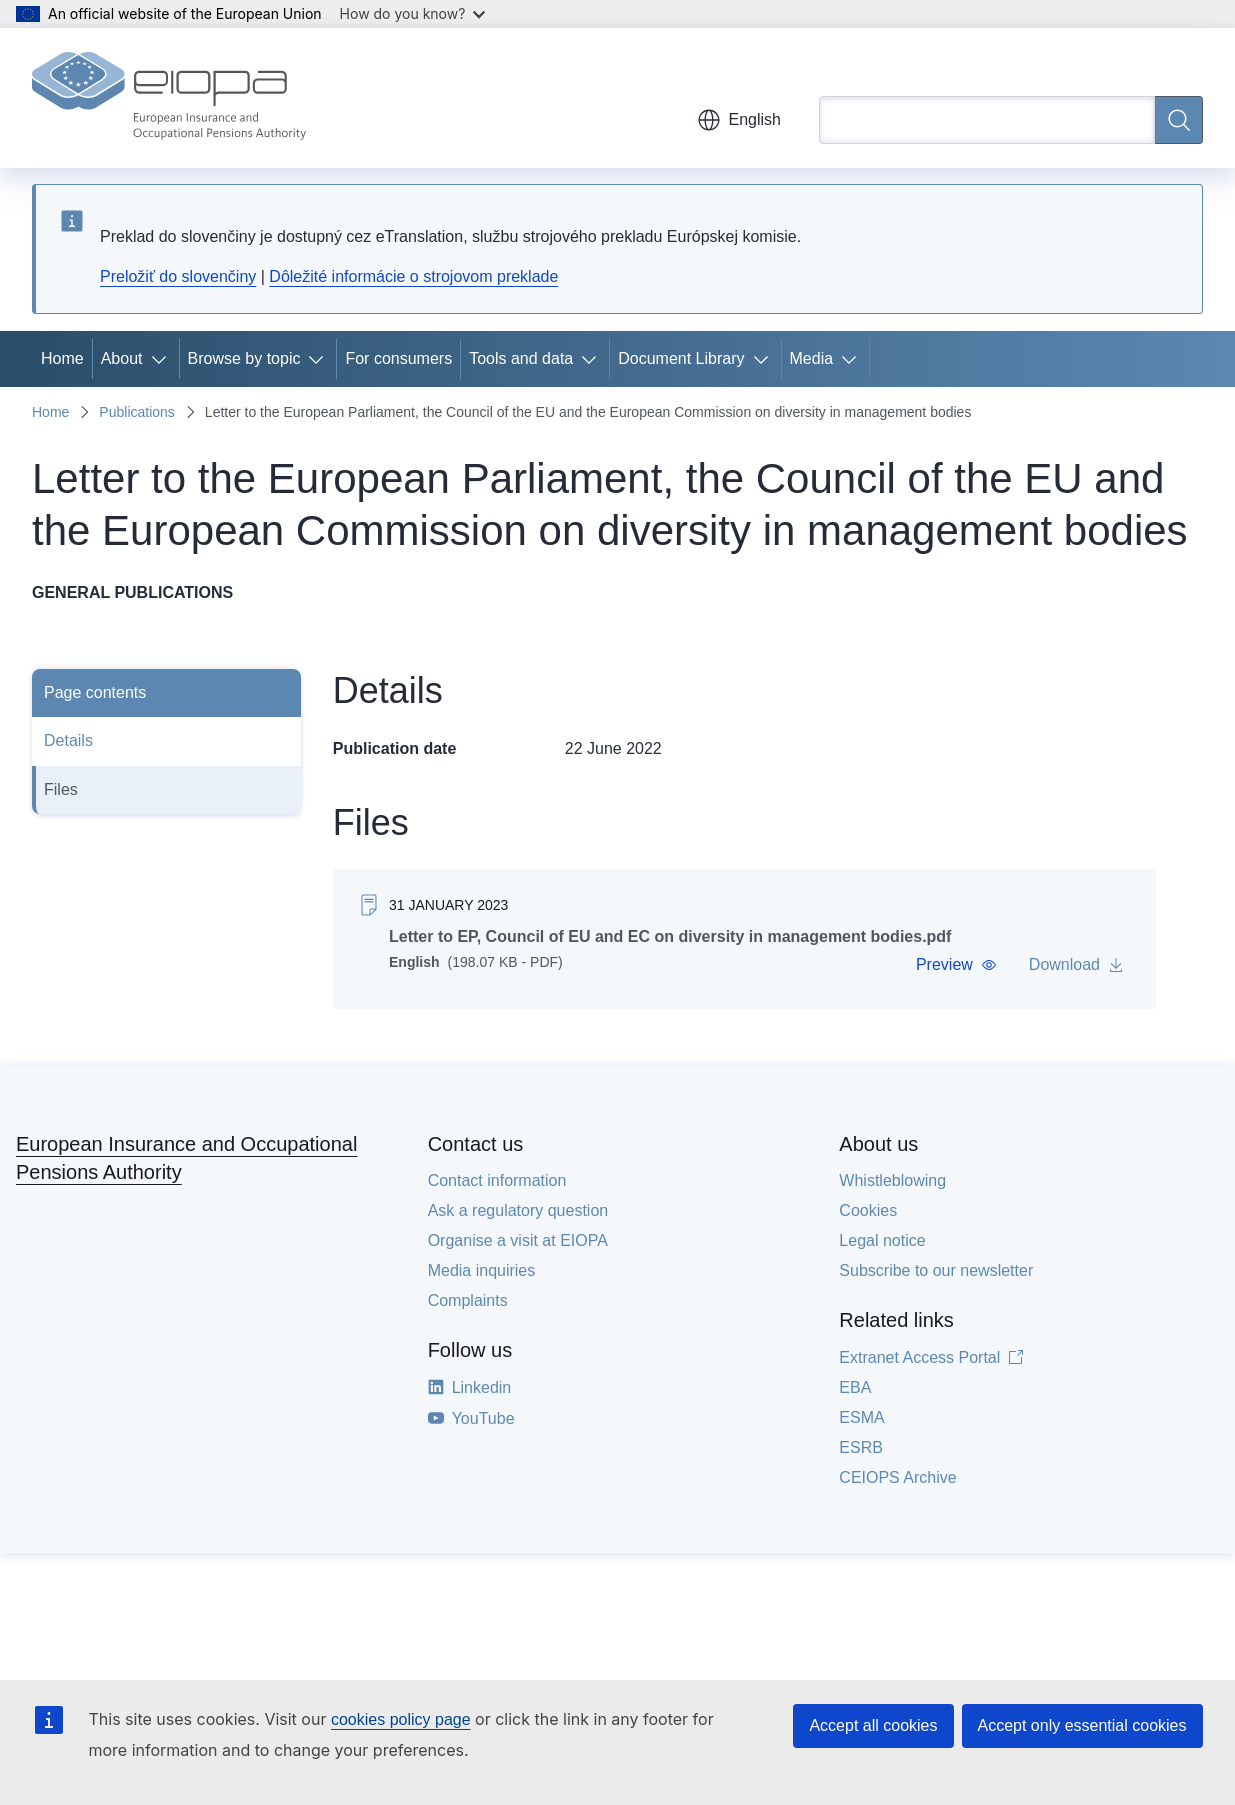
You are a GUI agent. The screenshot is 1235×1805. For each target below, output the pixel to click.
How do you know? (413, 13)
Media (812, 358)
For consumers (398, 358)
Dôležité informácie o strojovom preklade (413, 276)
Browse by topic (244, 358)
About (122, 358)
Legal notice (882, 1240)
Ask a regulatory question (518, 1210)
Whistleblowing (892, 1180)
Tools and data (521, 358)
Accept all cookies (873, 1725)
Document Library (681, 358)
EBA (855, 1387)
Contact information (497, 1180)
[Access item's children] (163, 359)
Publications (137, 412)
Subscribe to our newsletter (936, 1270)
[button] (956, 965)
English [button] (739, 120)
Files (61, 789)
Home (62, 358)
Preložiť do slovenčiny (178, 276)
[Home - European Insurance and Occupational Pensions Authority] (169, 98)
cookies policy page (401, 1719)
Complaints (468, 1300)
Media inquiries (482, 1270)
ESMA (861, 1417)
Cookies (868, 1210)
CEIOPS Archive (897, 1477)
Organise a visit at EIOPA (518, 1240)
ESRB (861, 1447)
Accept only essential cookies (1082, 1725)
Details (68, 740)
